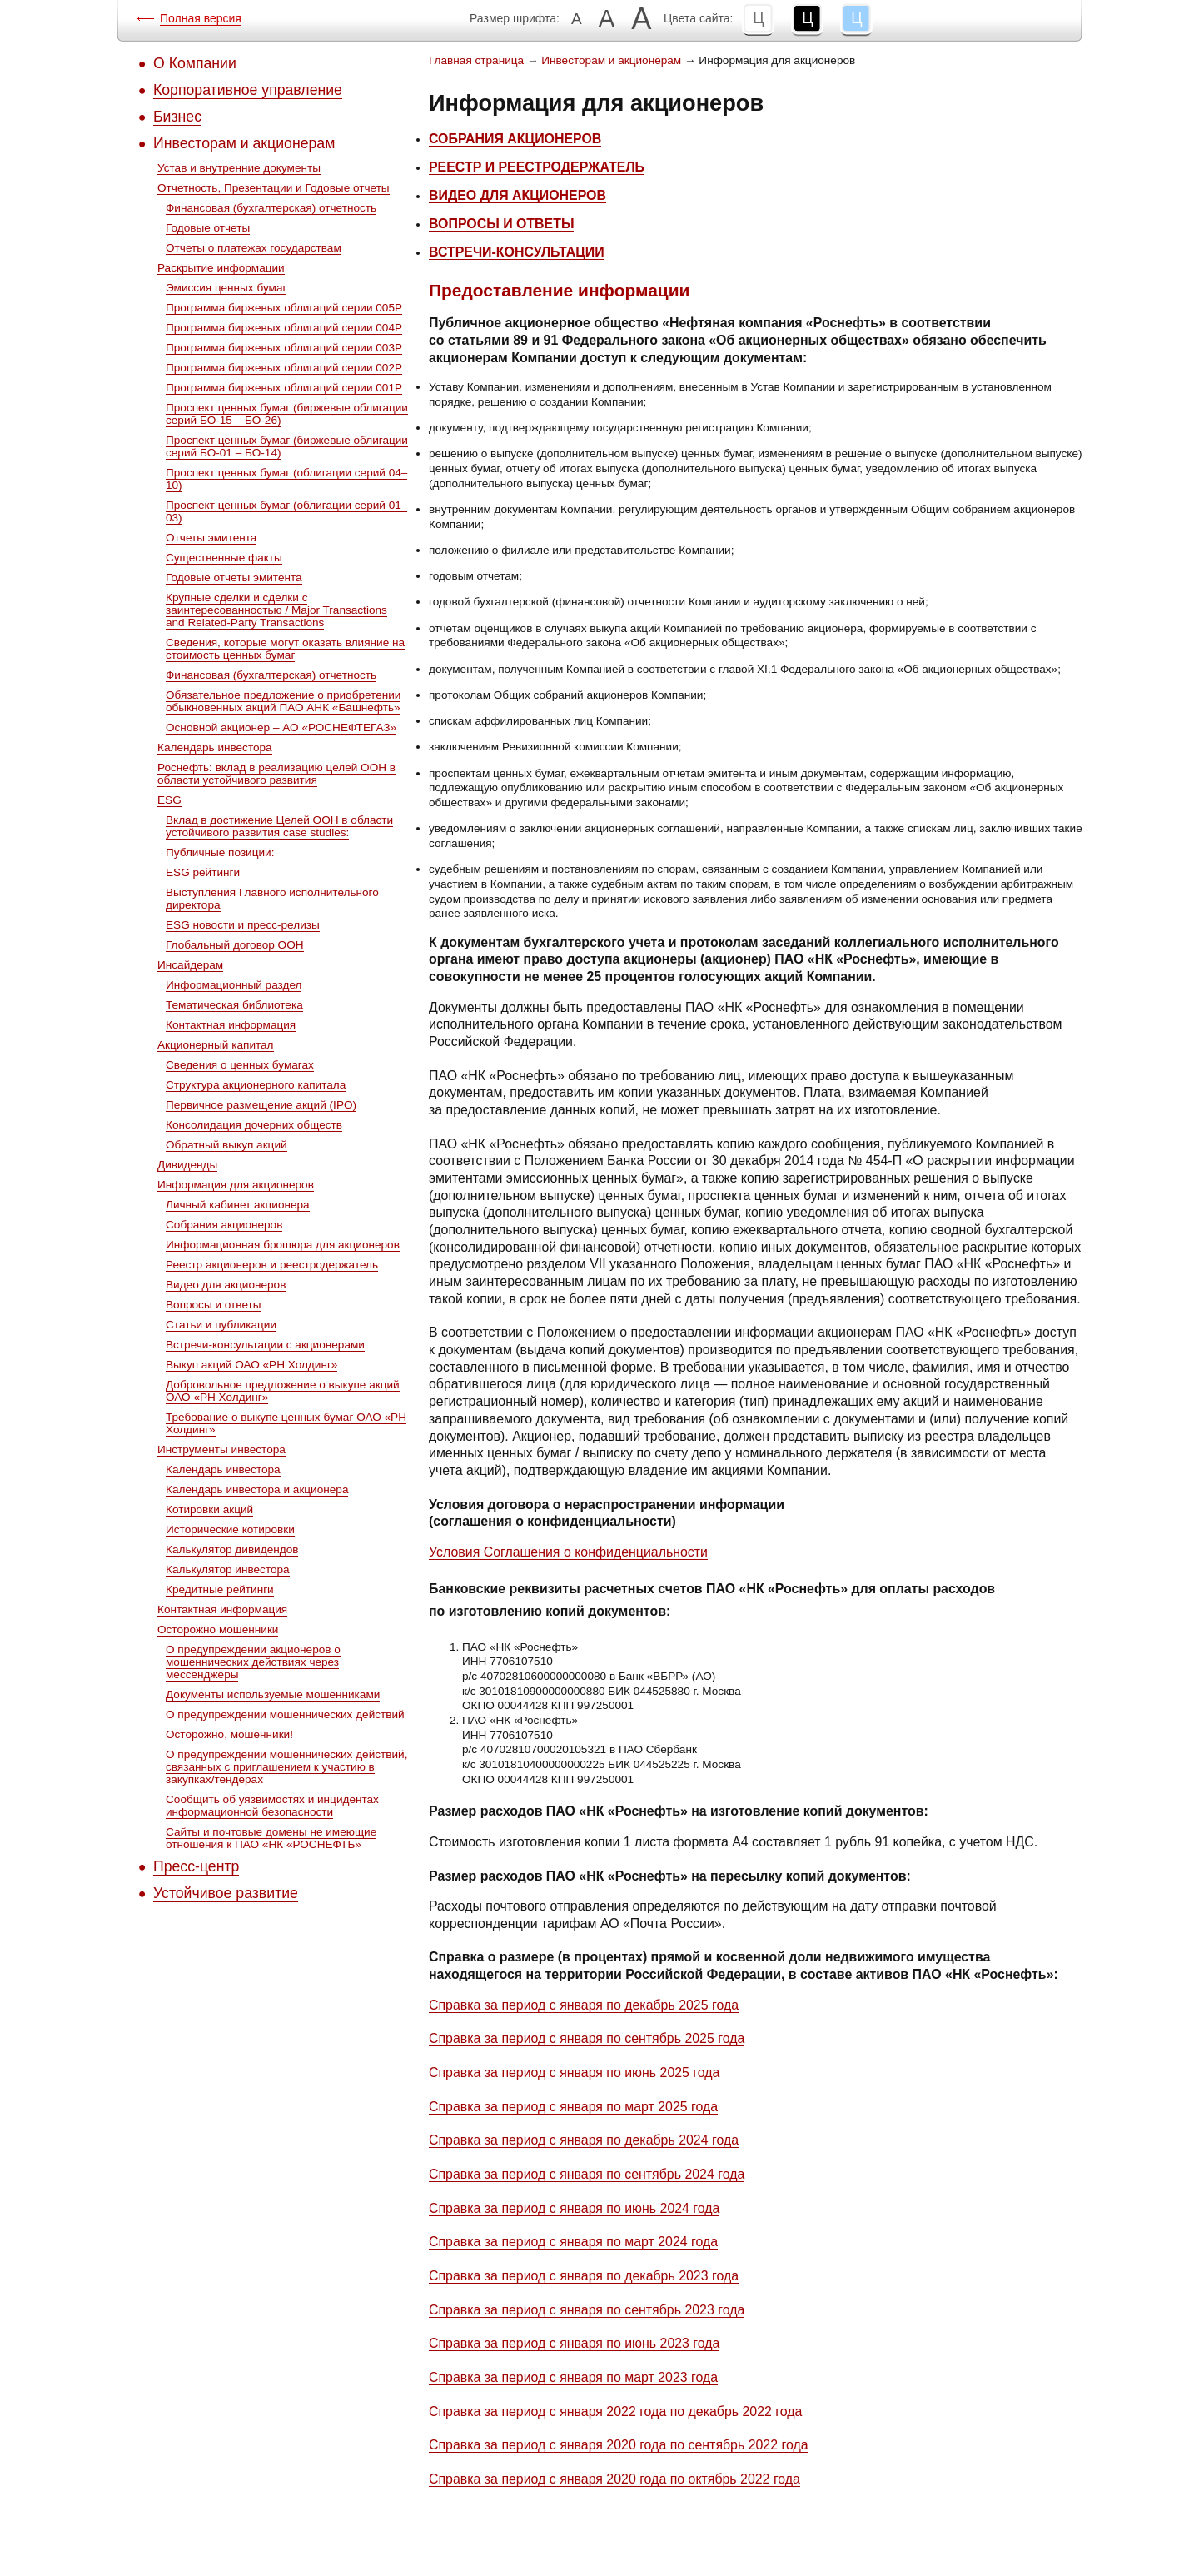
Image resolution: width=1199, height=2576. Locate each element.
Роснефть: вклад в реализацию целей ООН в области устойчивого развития (276, 773)
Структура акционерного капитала (256, 1085)
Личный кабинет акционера (238, 1204)
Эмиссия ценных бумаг (226, 288)
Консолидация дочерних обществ (254, 1125)
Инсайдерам (190, 965)
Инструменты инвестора (221, 1449)
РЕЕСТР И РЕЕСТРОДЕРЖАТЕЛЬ (536, 167)
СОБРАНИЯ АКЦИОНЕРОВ (515, 139)
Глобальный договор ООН (235, 945)
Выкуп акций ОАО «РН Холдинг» (251, 1364)
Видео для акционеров (226, 1284)
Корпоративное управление (247, 90)
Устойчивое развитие (225, 1893)
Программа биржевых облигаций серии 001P (284, 387)
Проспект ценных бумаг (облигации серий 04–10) (286, 478)
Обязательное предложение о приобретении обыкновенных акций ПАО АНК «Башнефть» (283, 701)
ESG (169, 800)
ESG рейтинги (203, 872)
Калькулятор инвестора (228, 1569)
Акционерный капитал (215, 1045)
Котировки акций (209, 1509)
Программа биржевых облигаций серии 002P (284, 367)
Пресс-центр (196, 1866)
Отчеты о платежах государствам (253, 248)
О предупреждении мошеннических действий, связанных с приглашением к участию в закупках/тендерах (286, 1767)
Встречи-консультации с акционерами (265, 1344)
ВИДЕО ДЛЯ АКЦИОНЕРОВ (517, 195)
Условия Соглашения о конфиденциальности (568, 1552)
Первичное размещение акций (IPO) (261, 1105)
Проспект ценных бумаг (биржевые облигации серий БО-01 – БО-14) (287, 446)
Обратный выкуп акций (226, 1145)
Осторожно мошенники (217, 1629)
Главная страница (476, 60)
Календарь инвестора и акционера (257, 1489)
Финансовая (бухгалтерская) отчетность (271, 208)
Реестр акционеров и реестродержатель (272, 1264)
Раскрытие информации (221, 268)
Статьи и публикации (221, 1324)
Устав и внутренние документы (239, 168)
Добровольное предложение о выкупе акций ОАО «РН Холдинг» (283, 1390)
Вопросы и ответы (213, 1304)
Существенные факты (224, 557)
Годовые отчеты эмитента (234, 577)
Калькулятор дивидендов (232, 1549)
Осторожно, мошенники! (229, 1734)
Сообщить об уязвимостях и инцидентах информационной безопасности (272, 1805)
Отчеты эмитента (211, 537)
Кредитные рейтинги (220, 1589)
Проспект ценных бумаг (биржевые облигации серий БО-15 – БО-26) (287, 413)
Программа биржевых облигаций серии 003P (284, 347)
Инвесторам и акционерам (244, 143)
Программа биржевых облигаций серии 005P (284, 307)
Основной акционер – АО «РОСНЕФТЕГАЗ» (281, 727)
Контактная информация (231, 1025)
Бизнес (177, 116)
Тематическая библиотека (234, 1005)
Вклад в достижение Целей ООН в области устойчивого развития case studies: (279, 826)
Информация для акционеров (235, 1184)
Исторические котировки (230, 1529)
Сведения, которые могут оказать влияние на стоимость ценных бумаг (285, 648)
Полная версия (200, 18)
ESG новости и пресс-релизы (243, 925)
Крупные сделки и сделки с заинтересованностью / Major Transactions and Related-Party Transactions (276, 610)
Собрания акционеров (224, 1224)
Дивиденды (187, 1164)
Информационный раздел (233, 985)
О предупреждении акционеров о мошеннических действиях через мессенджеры (253, 1662)
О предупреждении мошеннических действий (285, 1714)
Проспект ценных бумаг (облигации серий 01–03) (286, 511)
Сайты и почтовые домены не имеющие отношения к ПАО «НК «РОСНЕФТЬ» (271, 1838)
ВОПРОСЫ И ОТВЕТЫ (501, 224)
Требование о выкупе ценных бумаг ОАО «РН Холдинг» (286, 1423)
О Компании (194, 63)
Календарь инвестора (214, 747)
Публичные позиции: (220, 852)
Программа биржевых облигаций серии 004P (284, 327)
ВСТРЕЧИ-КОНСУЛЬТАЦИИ (516, 252)
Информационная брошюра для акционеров (283, 1244)
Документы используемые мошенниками (273, 1694)
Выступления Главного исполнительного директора (272, 898)
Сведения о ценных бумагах (240, 1065)
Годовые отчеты (208, 228)
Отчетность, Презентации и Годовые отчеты (273, 188)
